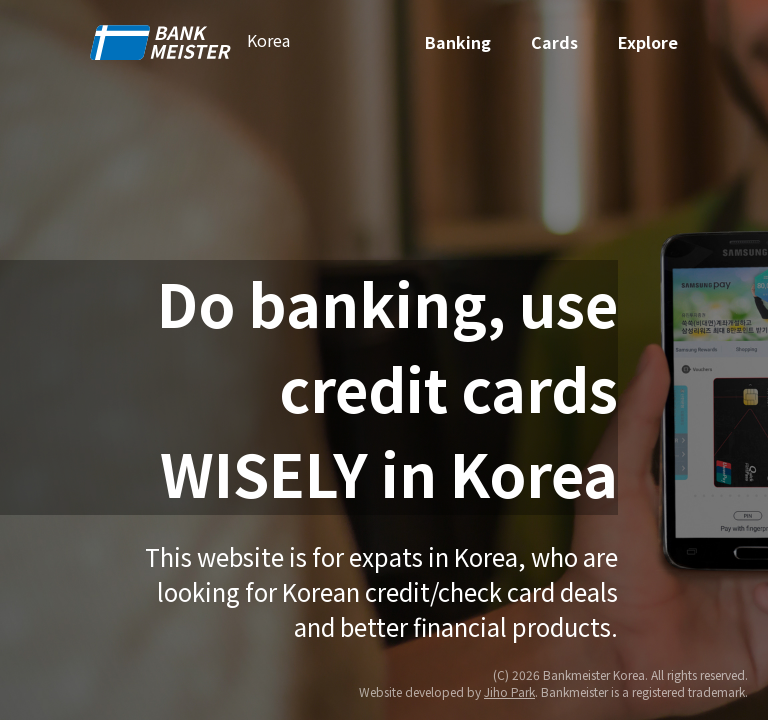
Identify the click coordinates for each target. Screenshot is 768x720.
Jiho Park (509, 691)
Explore (648, 42)
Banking (458, 42)
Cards (554, 42)
